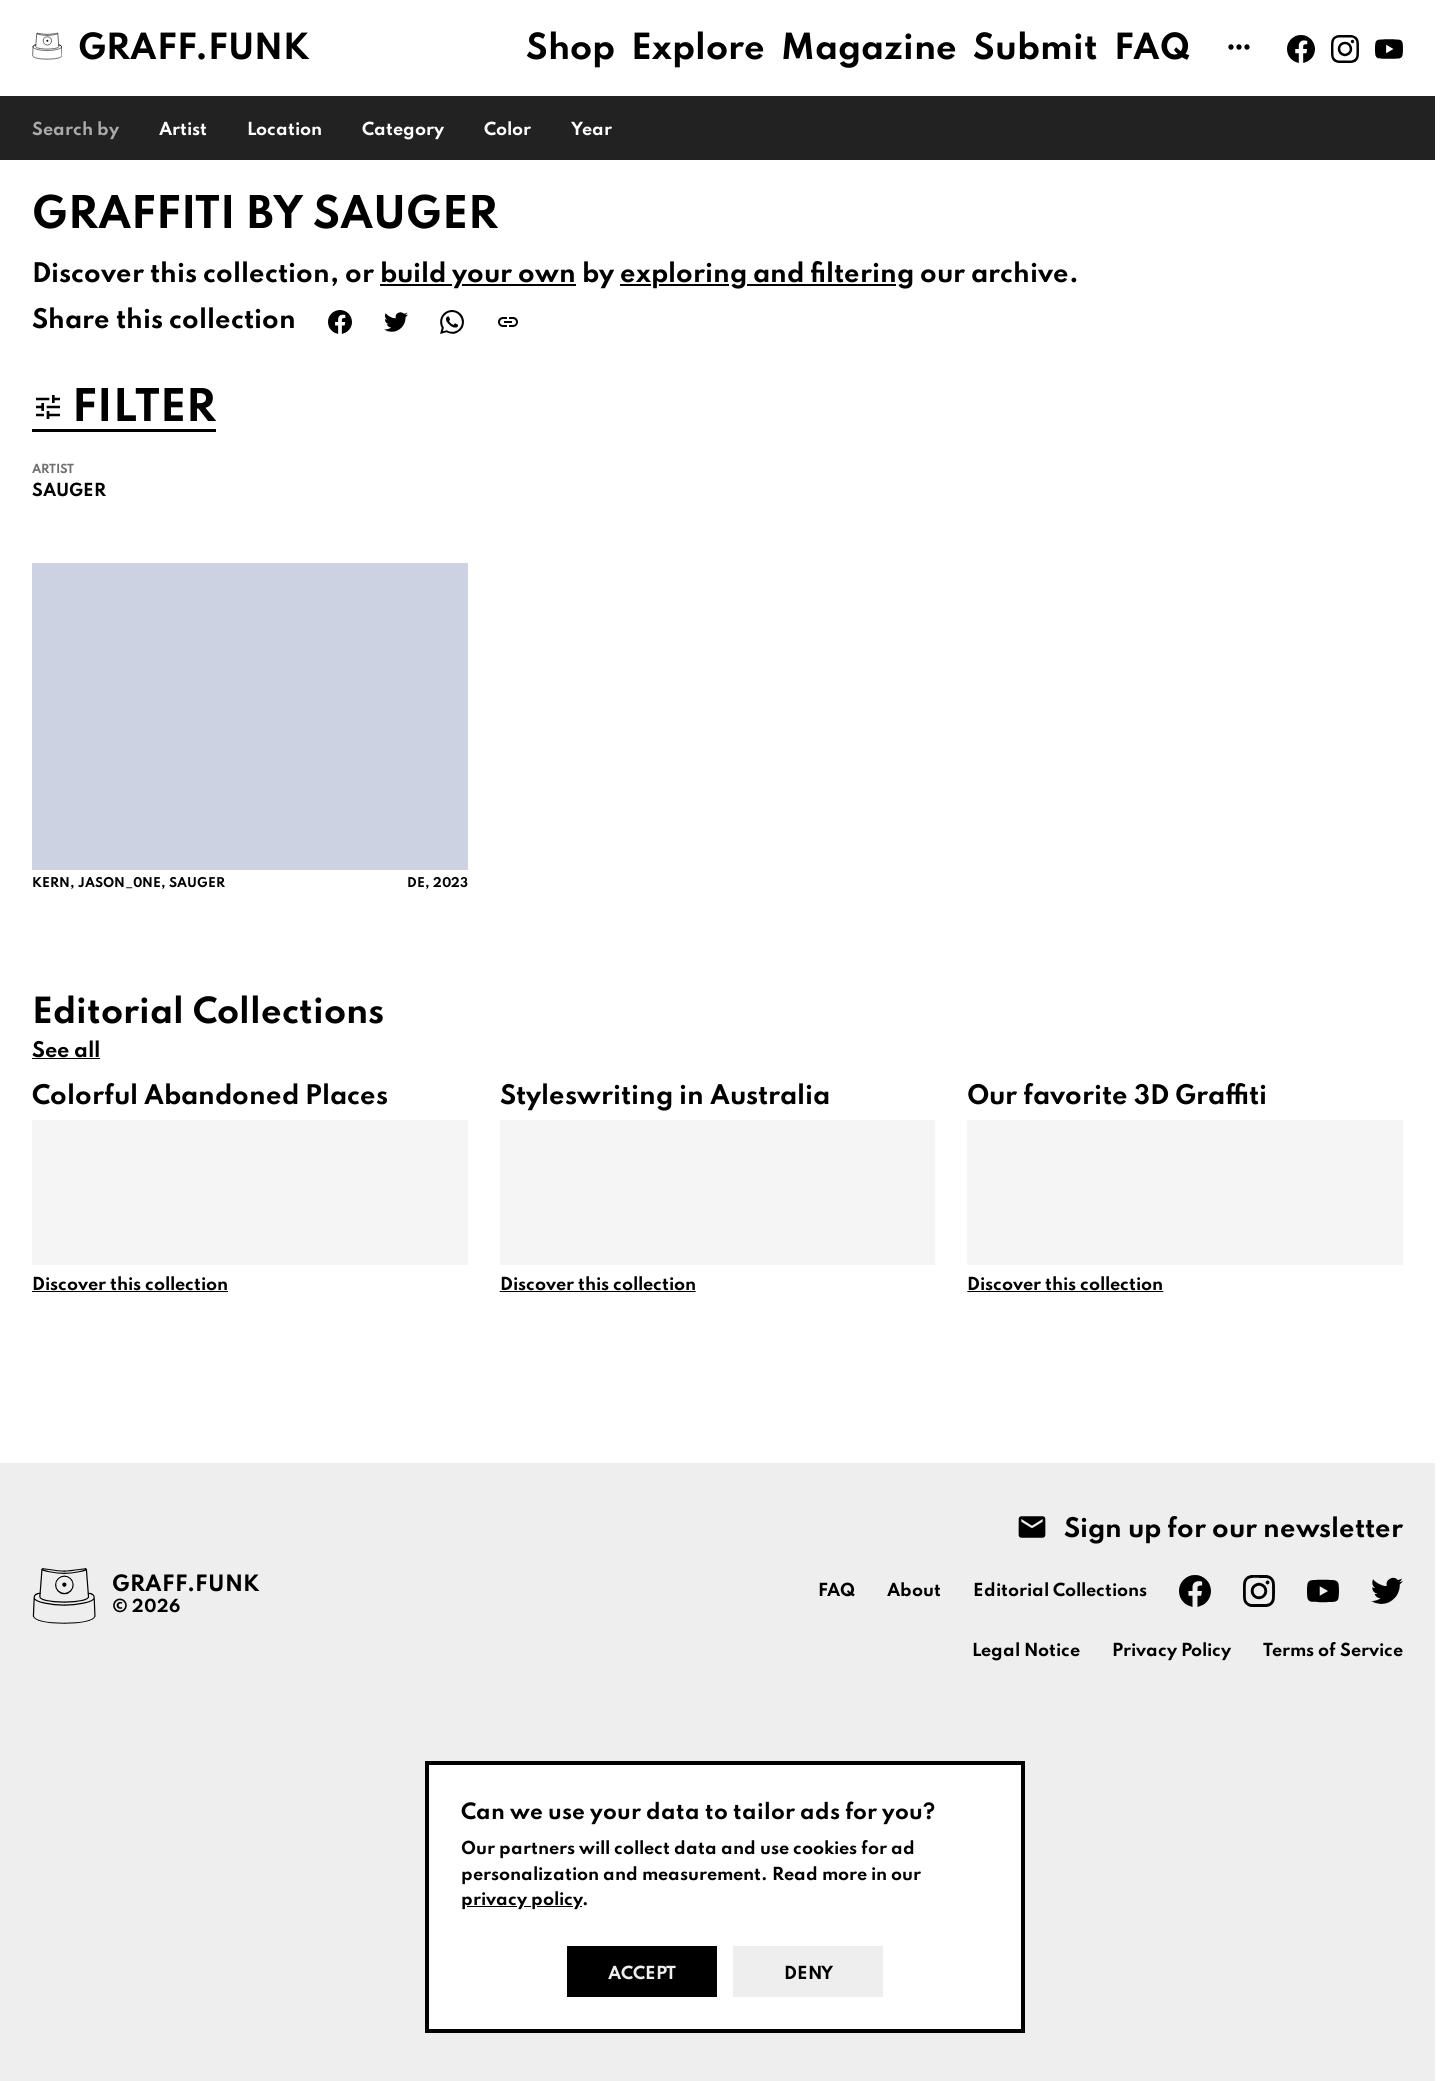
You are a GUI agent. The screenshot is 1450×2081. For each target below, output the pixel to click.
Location (284, 130)
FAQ (1152, 49)
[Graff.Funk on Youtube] (1389, 49)
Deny (808, 1974)
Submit (1035, 49)
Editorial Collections (1060, 1591)
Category (403, 130)
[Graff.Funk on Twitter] (1387, 1591)
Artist (183, 130)
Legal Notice (1026, 1651)
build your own (478, 274)
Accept (642, 1974)
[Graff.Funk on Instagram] (1345, 49)
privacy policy (521, 1900)
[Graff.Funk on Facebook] (1301, 49)
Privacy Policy (1171, 1651)
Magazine (869, 49)
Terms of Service (1333, 1651)
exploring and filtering (767, 274)
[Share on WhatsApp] (452, 322)
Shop (570, 49)
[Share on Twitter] (396, 322)
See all (66, 1051)
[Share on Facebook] (340, 322)
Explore (698, 49)
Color (507, 130)
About (914, 1591)
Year (591, 130)
